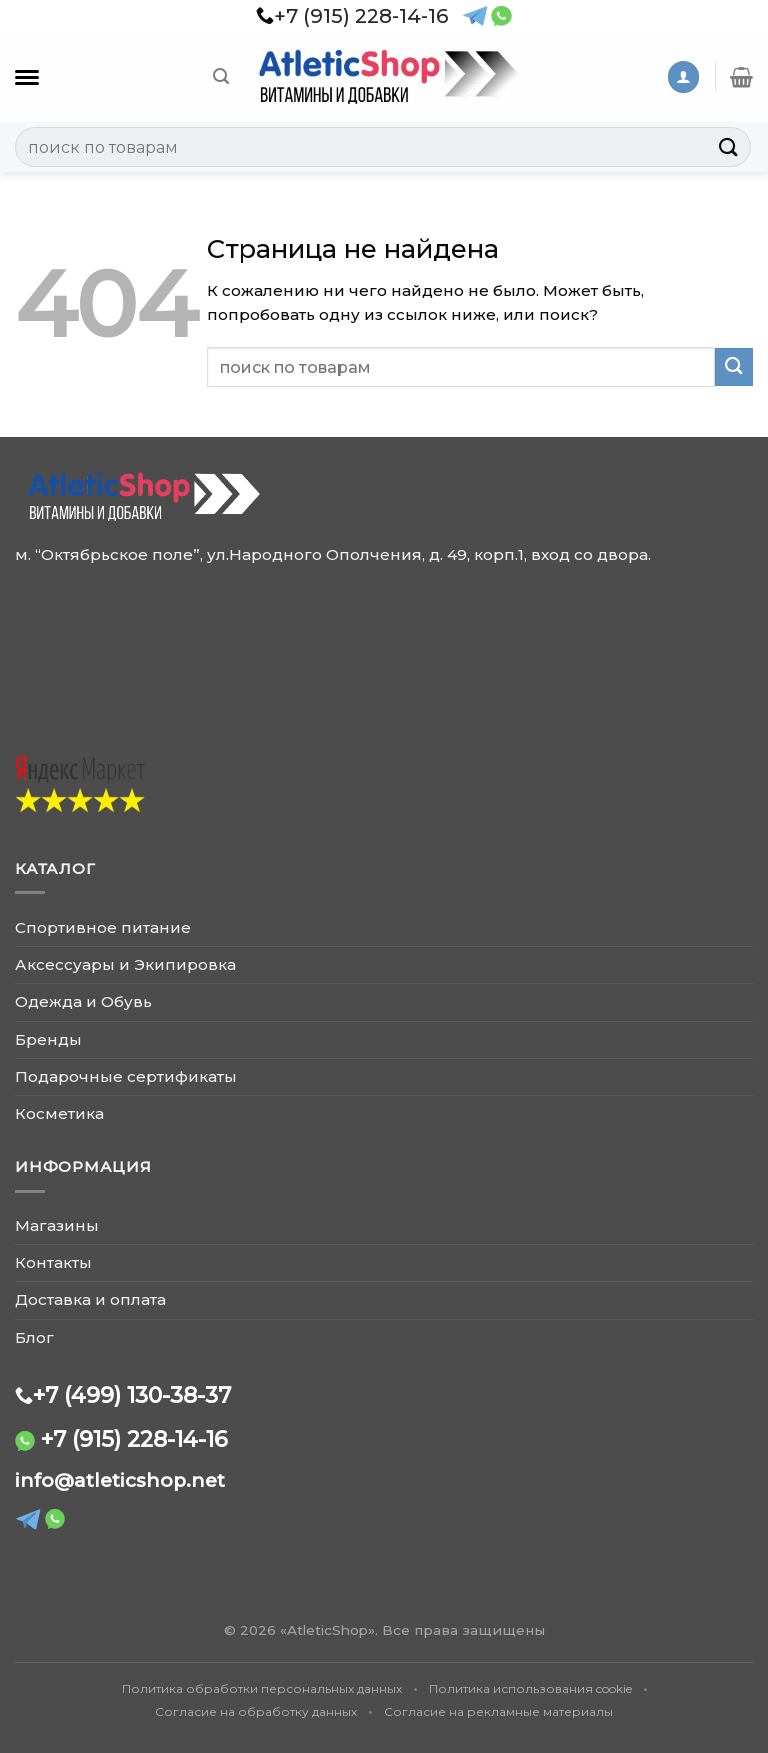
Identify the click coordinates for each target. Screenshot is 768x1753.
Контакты (53, 1262)
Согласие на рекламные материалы (498, 1711)
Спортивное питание (103, 927)
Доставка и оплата (90, 1299)
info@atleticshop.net (120, 1480)
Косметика (59, 1113)
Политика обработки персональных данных (262, 1688)
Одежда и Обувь (83, 1001)
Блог (34, 1337)
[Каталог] (27, 77)
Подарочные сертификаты (126, 1076)
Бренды (48, 1039)
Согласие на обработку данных (256, 1711)
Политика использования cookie (530, 1688)
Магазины (57, 1225)
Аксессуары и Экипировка (125, 964)
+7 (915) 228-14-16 (134, 1439)
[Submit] (729, 146)
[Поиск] (221, 76)
